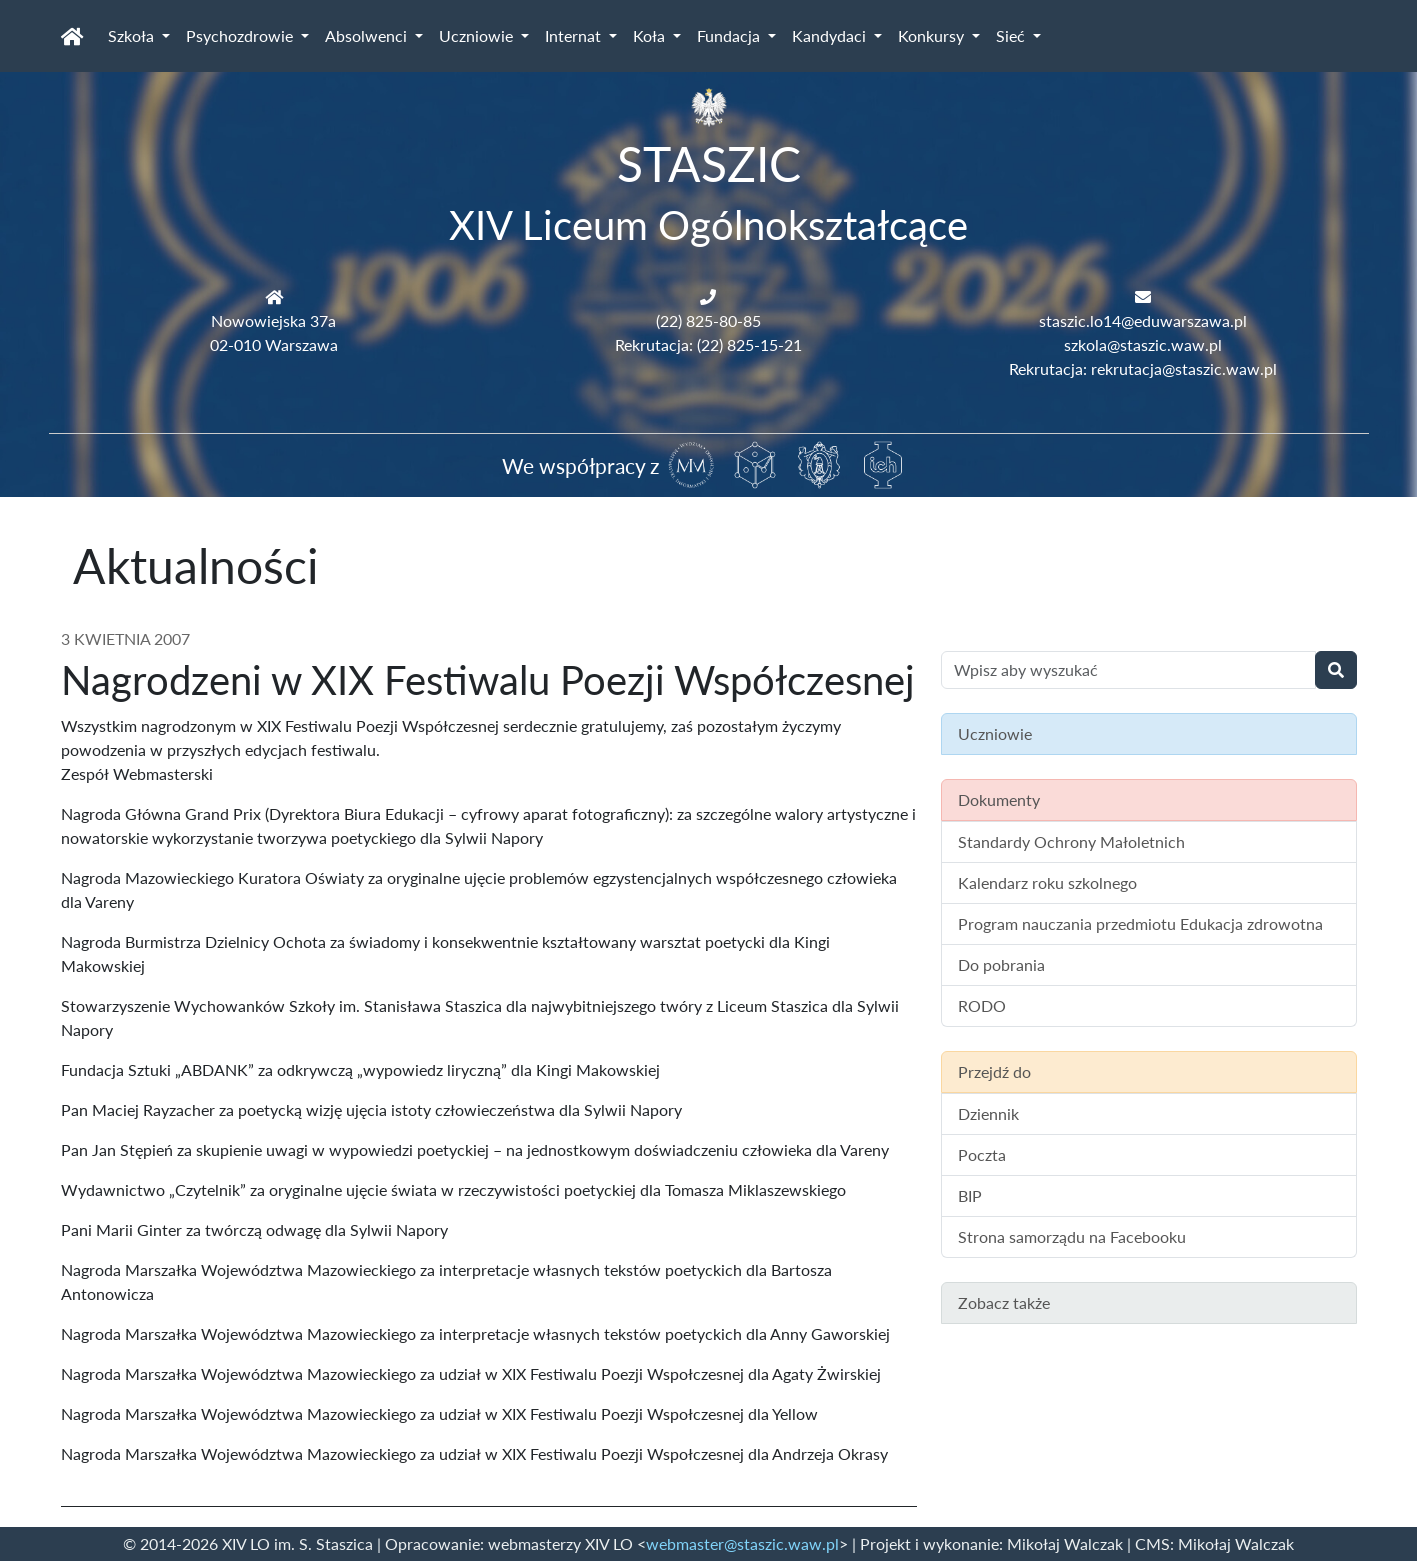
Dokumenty (999, 799)
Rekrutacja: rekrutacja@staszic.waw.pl (1143, 368)
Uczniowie (478, 35)
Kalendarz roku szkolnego (1047, 882)
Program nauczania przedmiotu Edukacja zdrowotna (1140, 923)
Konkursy (933, 35)
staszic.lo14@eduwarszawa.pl (1143, 320)
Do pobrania (1001, 964)
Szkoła (133, 35)
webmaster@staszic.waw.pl (742, 1543)
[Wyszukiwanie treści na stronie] (1128, 670)
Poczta (982, 1154)
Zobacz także (1004, 1302)
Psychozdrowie (241, 35)
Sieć (1012, 35)
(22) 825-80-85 (708, 320)
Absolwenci (368, 35)
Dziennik (988, 1113)
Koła (651, 35)
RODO (982, 1005)
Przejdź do (994, 1071)
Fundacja (730, 35)
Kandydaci (831, 35)
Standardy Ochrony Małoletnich (1071, 841)
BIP (970, 1195)
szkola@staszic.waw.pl (1143, 344)
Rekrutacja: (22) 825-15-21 (708, 344)
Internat (575, 35)
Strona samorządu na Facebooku (1072, 1236)
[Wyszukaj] (1336, 670)
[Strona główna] (72, 36)
